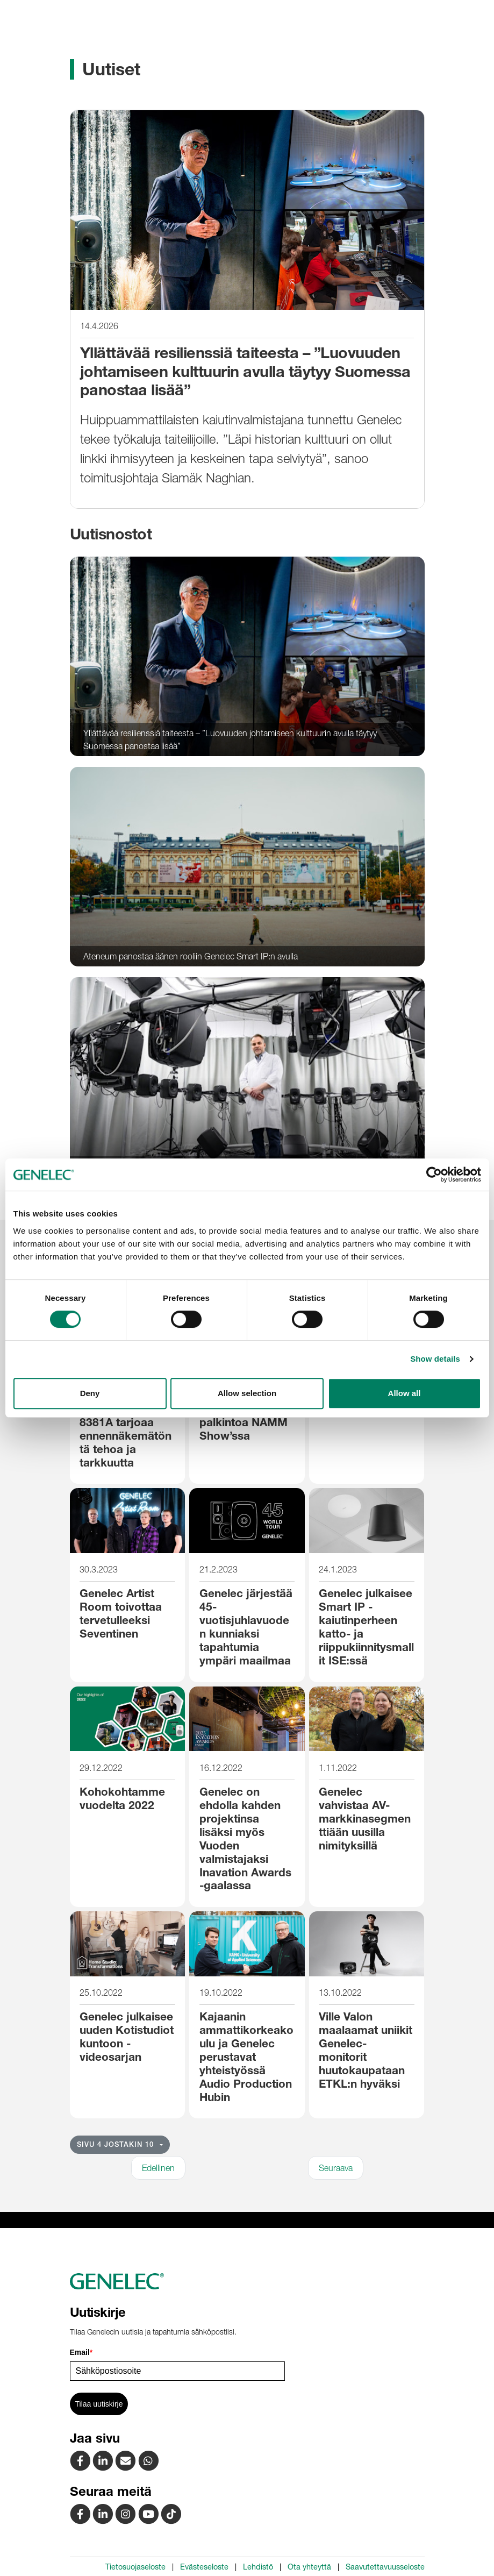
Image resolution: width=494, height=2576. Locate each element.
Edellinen (158, 2167)
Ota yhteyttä (309, 2567)
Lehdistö (258, 2567)
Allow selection (247, 1393)
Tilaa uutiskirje (99, 2404)
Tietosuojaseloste (135, 2567)
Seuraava (336, 2167)
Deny (90, 1393)
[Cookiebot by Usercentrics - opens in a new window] (434, 1174)
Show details (435, 1358)
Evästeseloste (204, 2567)
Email (81, 2352)
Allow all (404, 1393)
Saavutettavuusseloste (385, 2567)
